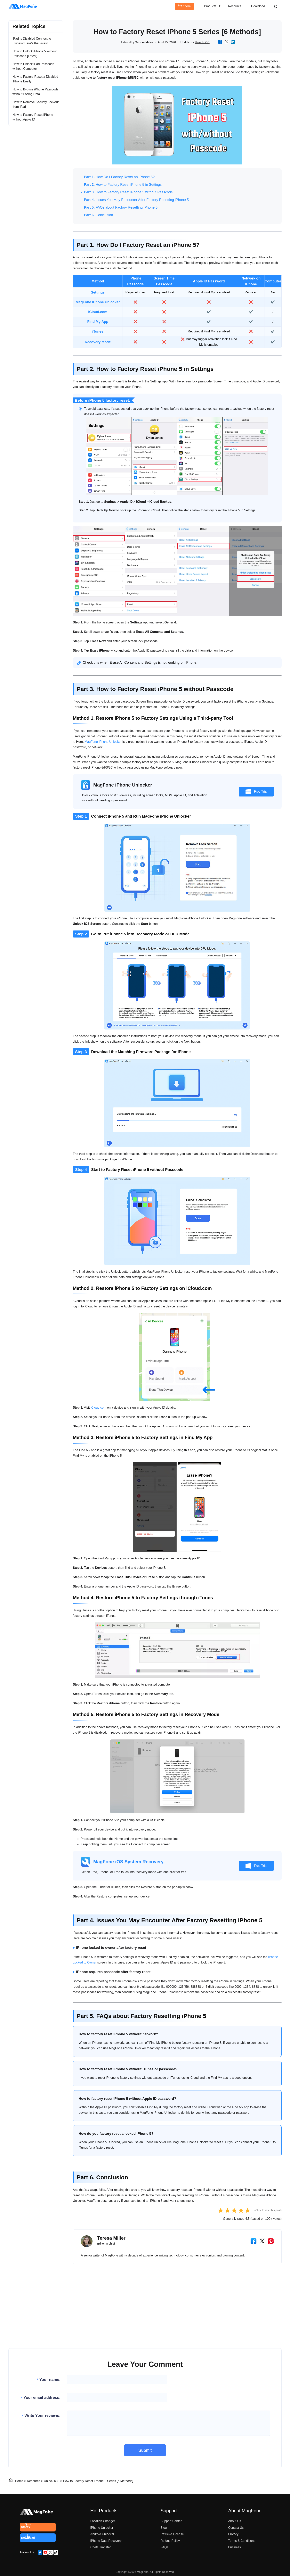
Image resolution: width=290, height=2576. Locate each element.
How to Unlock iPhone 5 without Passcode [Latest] (34, 54)
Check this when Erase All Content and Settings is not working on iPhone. (140, 662)
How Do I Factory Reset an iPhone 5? (119, 177)
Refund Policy (170, 2540)
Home (19, 2481)
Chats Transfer (100, 2547)
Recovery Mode (98, 342)
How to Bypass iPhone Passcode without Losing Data (35, 92)
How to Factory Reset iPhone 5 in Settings (123, 185)
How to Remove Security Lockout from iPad (35, 104)
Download (258, 6)
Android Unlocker (102, 2534)
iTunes (97, 331)
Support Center (171, 2521)
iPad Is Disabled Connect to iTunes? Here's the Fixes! (31, 41)
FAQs (164, 2547)
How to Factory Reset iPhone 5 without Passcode (128, 192)
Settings (98, 292)
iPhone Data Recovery (106, 2540)
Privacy (233, 2534)
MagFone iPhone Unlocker (98, 302)
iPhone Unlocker (101, 2527)
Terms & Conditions (241, 2540)
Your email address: (40, 2397)
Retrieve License (172, 2534)
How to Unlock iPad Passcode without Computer (33, 66)
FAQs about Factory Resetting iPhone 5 (120, 207)
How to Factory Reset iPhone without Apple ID (32, 117)
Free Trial (256, 792)
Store (187, 6)
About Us (234, 2521)
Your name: (48, 2379)
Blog (163, 2527)
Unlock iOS (201, 42)
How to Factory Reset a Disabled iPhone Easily (35, 79)
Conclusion (98, 215)
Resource (234, 6)
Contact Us (236, 2527)
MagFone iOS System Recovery (128, 1861)
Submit (145, 2450)
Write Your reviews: (41, 2415)
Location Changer (102, 2521)
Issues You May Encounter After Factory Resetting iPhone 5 (136, 200)
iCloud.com (97, 312)
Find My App (97, 322)
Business (234, 2547)
